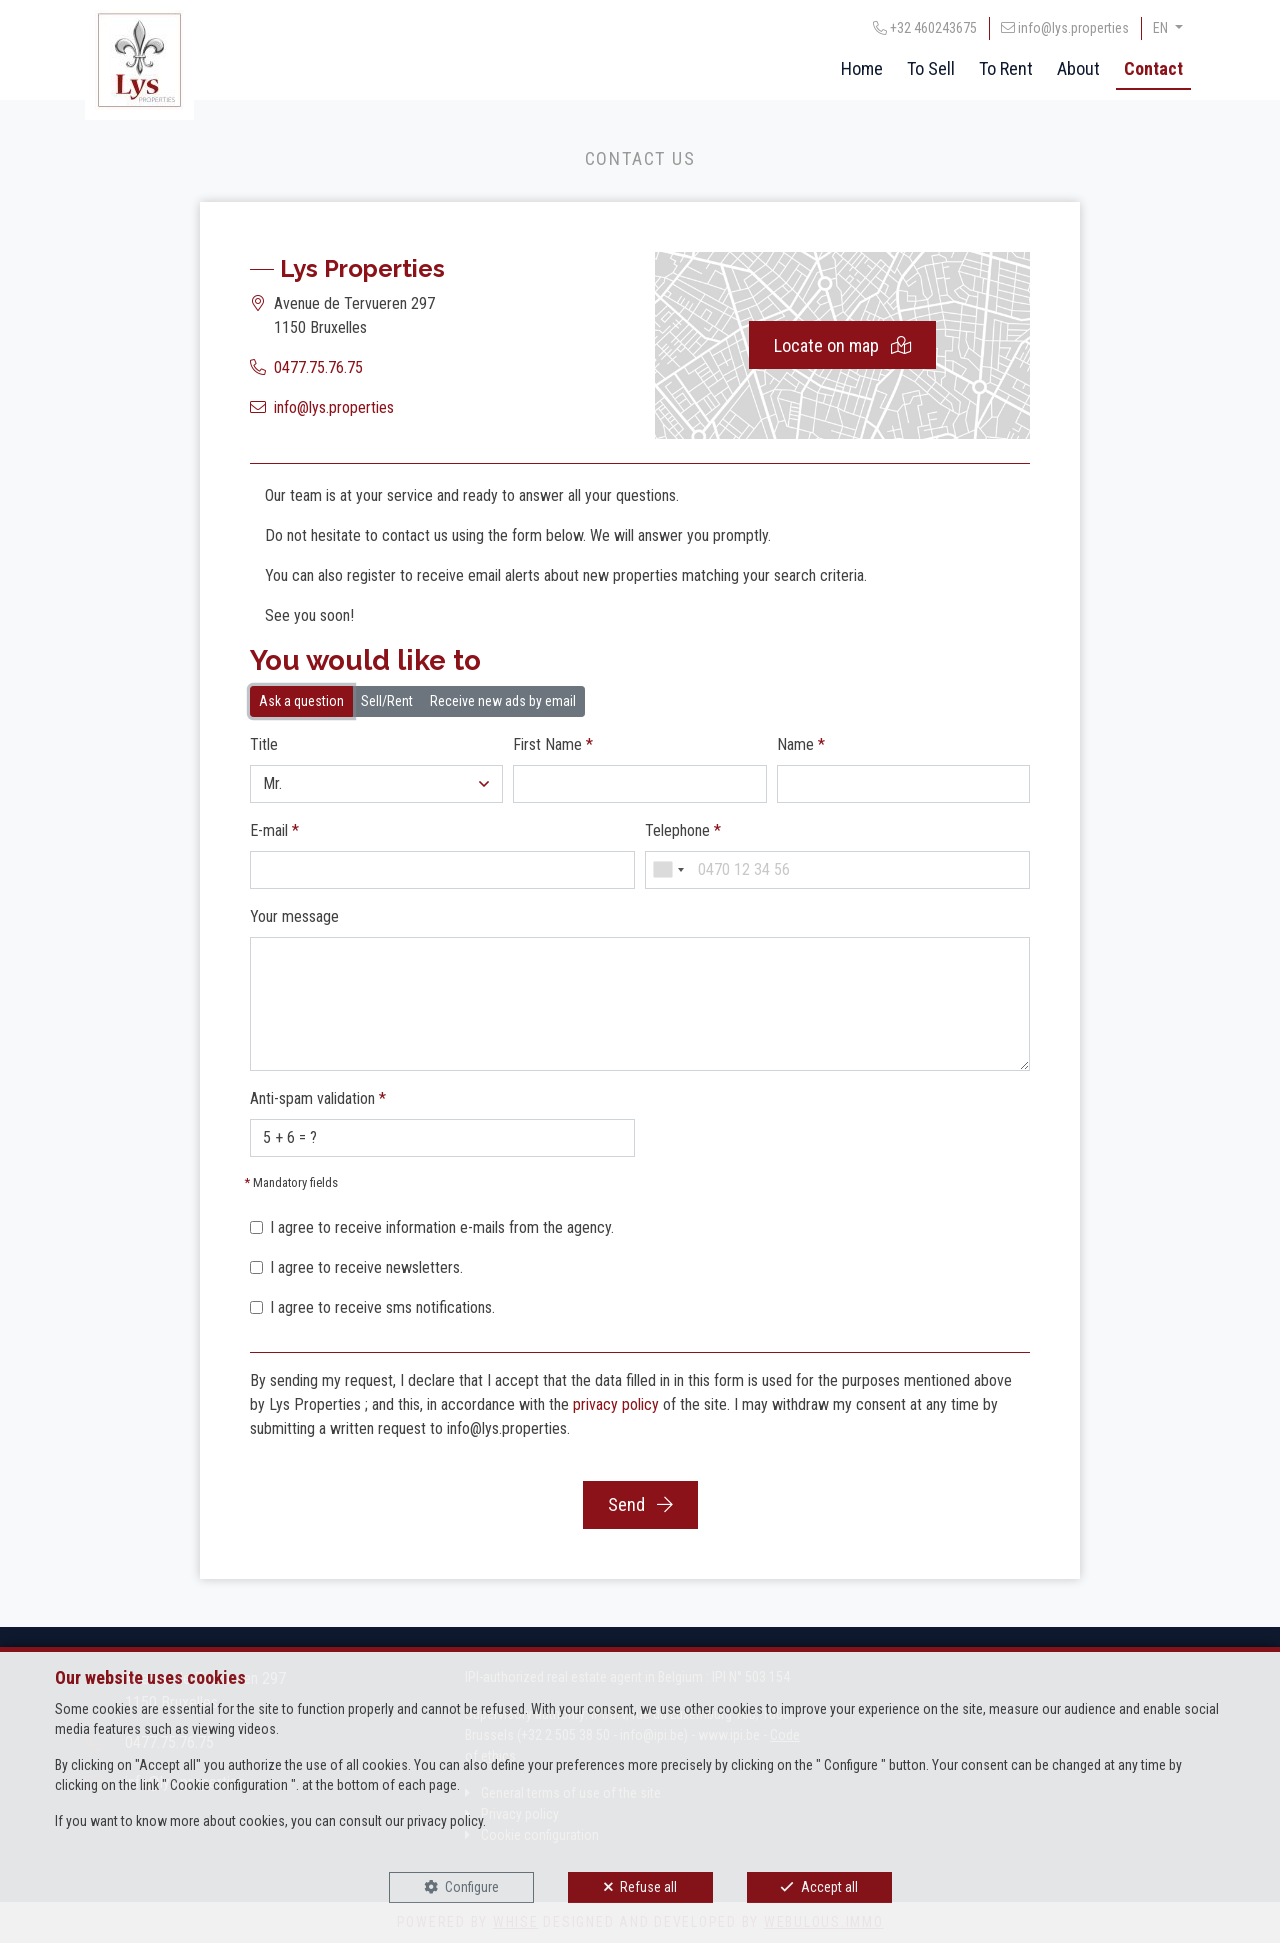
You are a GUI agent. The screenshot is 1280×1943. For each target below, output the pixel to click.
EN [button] (1162, 28)
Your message (294, 916)
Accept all (829, 1887)
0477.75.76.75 (318, 367)
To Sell (931, 68)
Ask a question (301, 700)
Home (862, 68)
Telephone (683, 830)
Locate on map (842, 345)
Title (264, 744)
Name (801, 744)
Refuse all (648, 1887)
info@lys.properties (334, 407)
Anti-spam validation (318, 1098)
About (1078, 68)
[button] (376, 784)
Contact (1153, 68)
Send (640, 1504)
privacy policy (616, 1404)
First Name (553, 744)
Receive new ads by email (503, 700)
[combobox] (668, 870)
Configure (472, 1887)
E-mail (274, 830)
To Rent (1006, 68)
